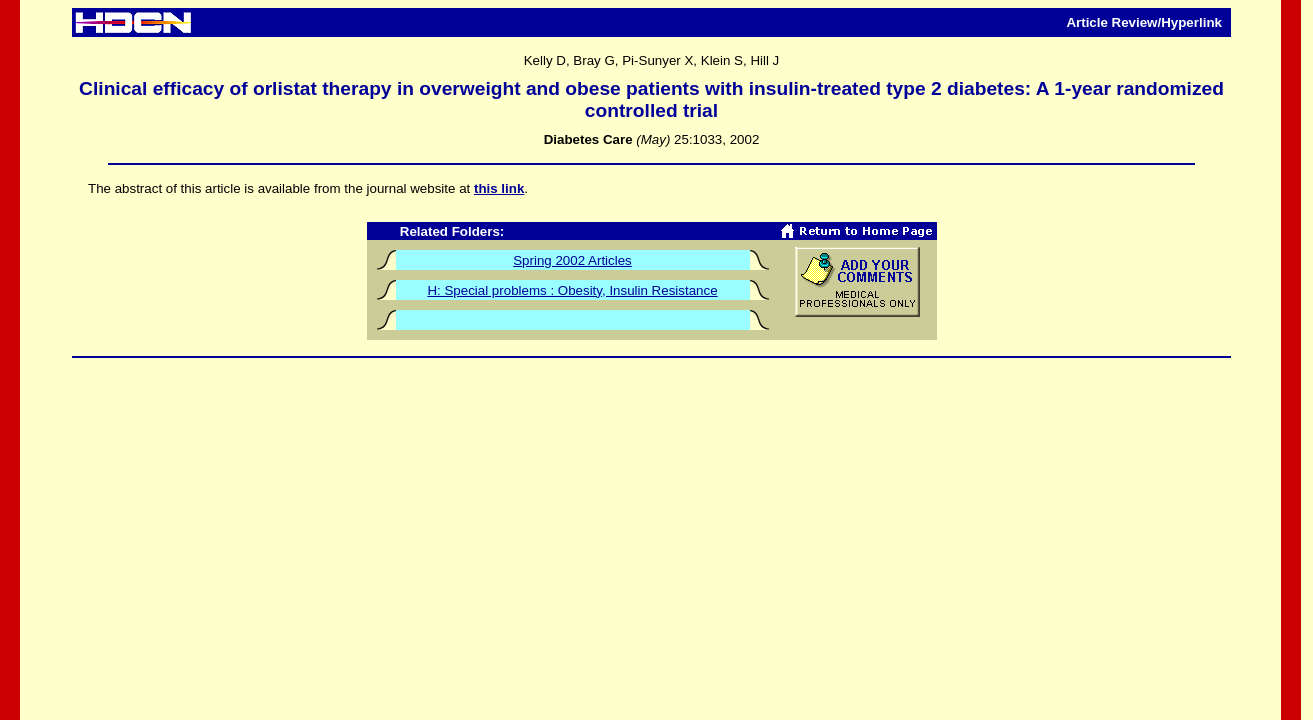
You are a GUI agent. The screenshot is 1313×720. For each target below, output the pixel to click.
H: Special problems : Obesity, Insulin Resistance (572, 290)
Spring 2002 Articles (572, 260)
